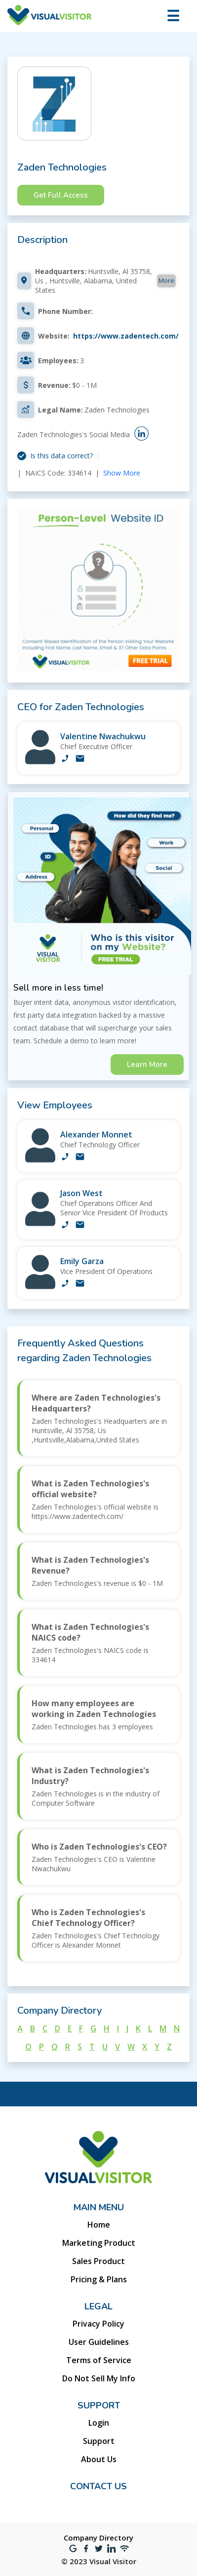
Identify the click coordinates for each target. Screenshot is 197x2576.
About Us (99, 2459)
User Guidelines (99, 2341)
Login (98, 2422)
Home (98, 2224)
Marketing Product (98, 2242)
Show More (121, 473)
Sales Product (98, 2261)
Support (99, 2441)
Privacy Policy (98, 2323)
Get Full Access (61, 195)
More (166, 280)
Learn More (147, 1064)
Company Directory (98, 2537)
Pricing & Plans (99, 2279)
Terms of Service (98, 2360)
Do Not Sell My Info (98, 2378)
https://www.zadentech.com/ (126, 336)
